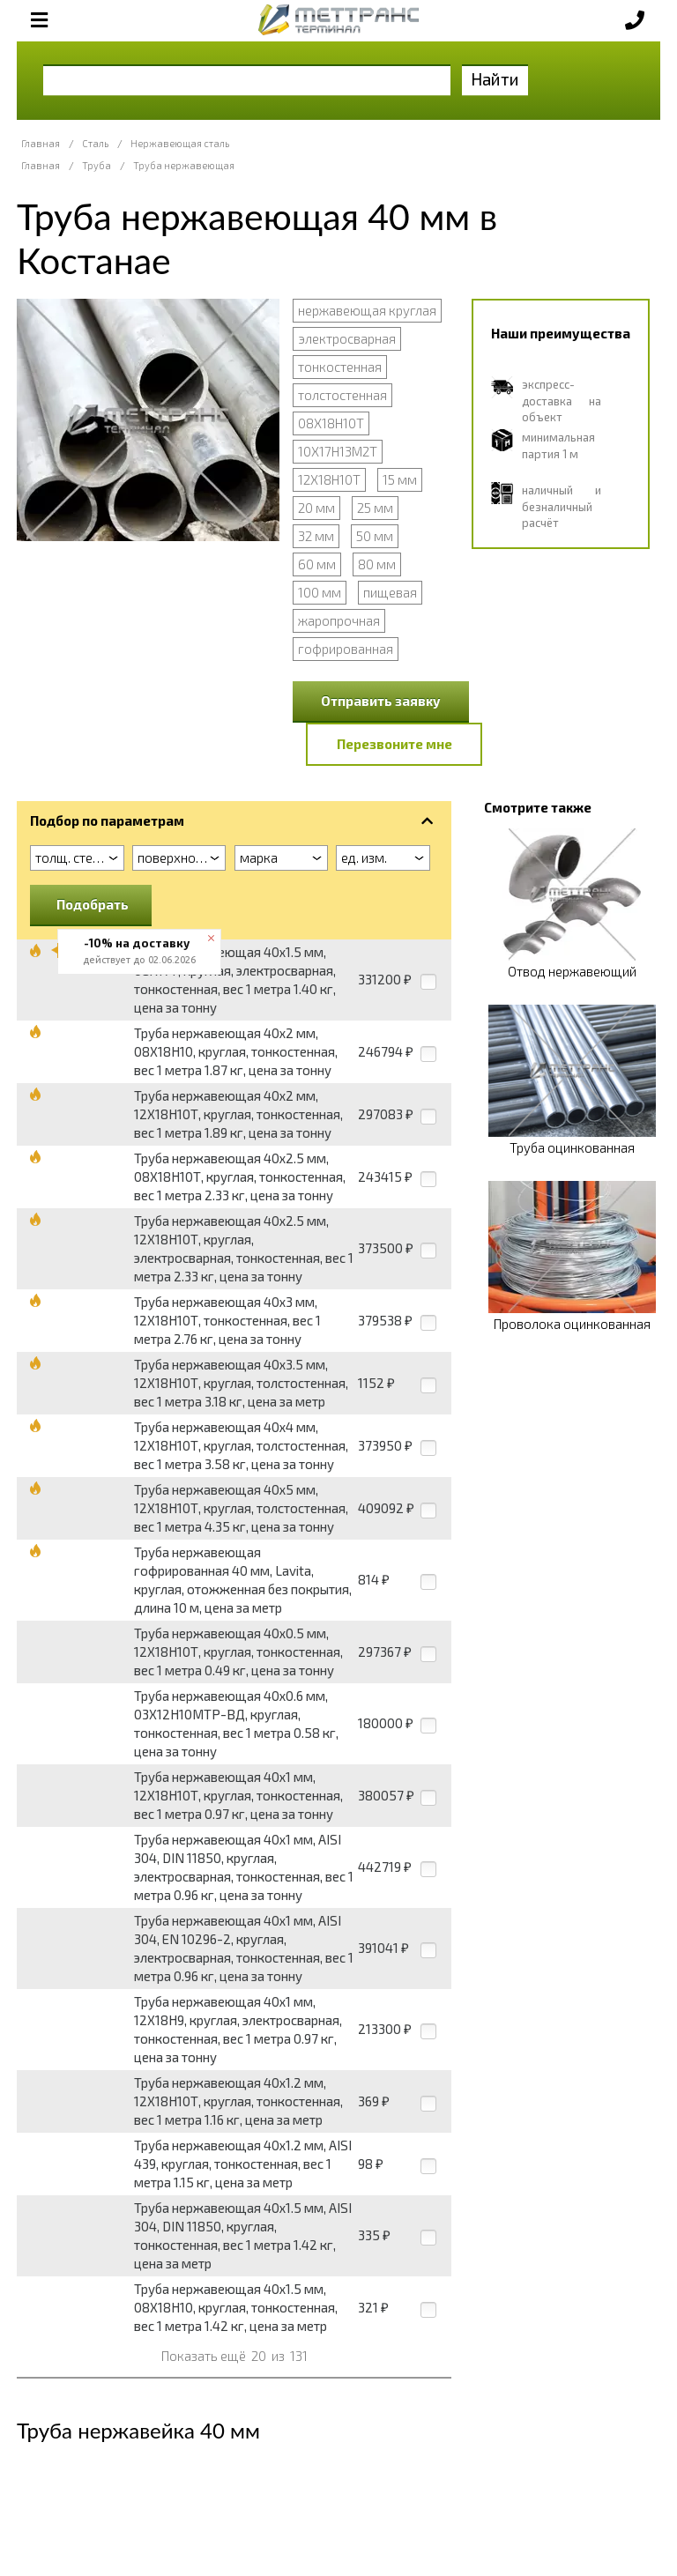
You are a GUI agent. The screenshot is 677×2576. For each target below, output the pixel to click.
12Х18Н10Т (329, 479)
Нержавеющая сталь (179, 143)
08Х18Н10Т (331, 423)
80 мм (377, 564)
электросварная (347, 338)
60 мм (317, 564)
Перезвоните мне (394, 744)
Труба (96, 165)
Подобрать (92, 904)
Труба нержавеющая (183, 165)
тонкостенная (340, 367)
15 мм (400, 479)
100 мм (319, 592)
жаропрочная (339, 620)
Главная (40, 143)
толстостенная (342, 395)
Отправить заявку (381, 701)
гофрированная (345, 649)
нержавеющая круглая (367, 310)
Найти (495, 79)
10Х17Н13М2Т (337, 451)
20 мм (316, 508)
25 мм (375, 508)
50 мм (374, 536)
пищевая (390, 592)
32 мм (316, 536)
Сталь (95, 143)
